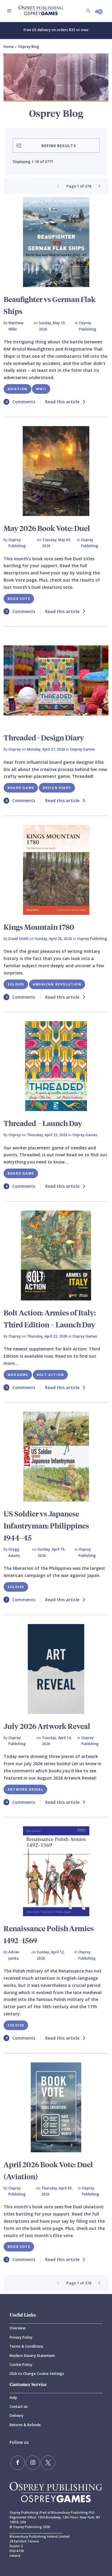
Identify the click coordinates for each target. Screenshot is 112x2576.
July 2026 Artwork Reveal (47, 1726)
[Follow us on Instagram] (33, 2463)
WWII (41, 389)
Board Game (20, 787)
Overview (18, 2328)
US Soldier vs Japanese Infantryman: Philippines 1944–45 (46, 1525)
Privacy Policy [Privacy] (21, 2337)
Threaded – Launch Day (43, 1123)
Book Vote (18, 598)
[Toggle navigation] (9, 10)
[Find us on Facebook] (17, 2463)
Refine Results (46, 146)
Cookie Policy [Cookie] (21, 2364)
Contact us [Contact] (19, 2406)
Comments (19, 402)
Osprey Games (82, 749)
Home (9, 46)
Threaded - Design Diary (44, 737)
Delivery (16, 2415)
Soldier (15, 984)
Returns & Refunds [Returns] (25, 2424)
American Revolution (57, 984)
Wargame (17, 1374)
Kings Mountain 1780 (39, 927)
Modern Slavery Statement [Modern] (32, 2355)
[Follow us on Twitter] (48, 2463)
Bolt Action (50, 1374)
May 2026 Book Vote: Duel (47, 528)
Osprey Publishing (87, 325)
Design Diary (57, 787)
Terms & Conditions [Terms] (26, 2346)
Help (13, 2397)
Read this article (65, 402)
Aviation (17, 389)
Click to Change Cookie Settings (37, 2373)
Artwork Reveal (25, 1789)
